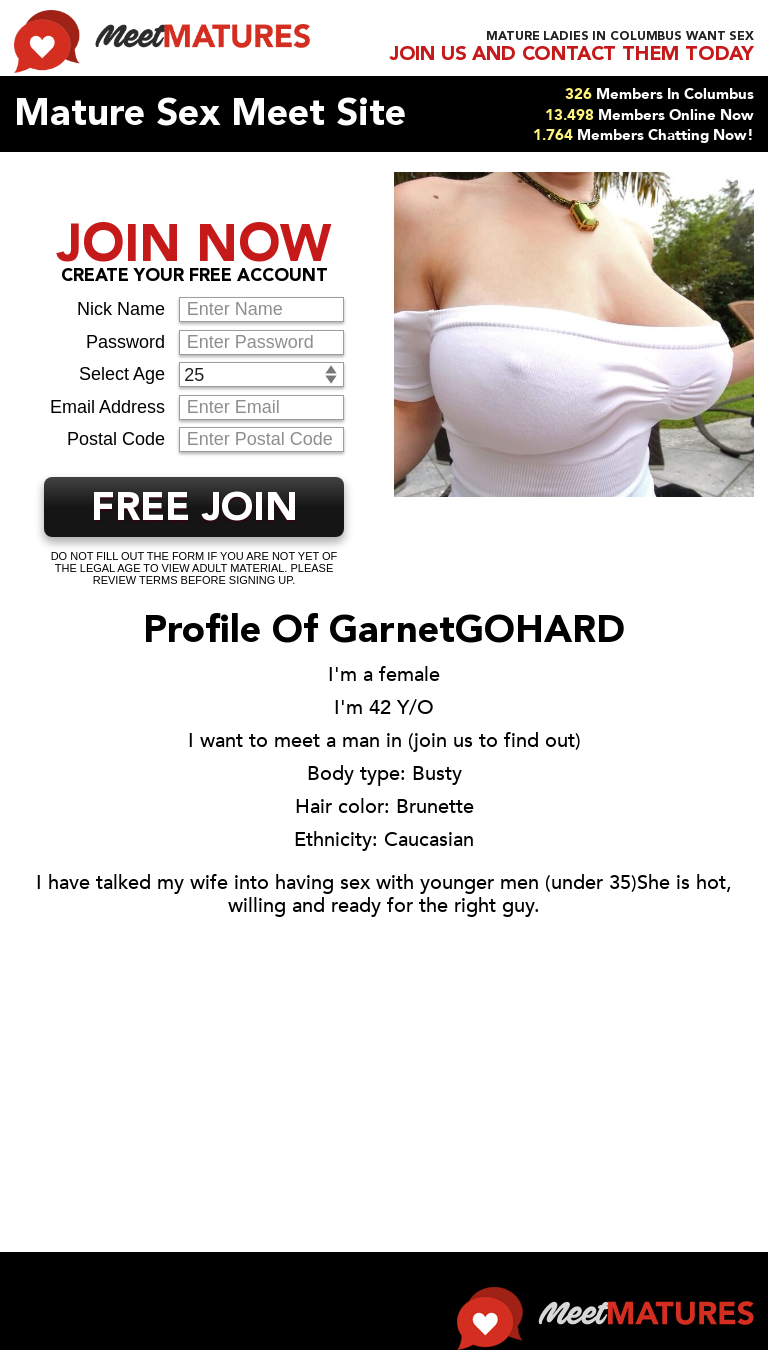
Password (125, 342)
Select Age (122, 374)
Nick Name (121, 309)
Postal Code (116, 439)
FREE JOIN (194, 510)
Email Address (107, 407)
